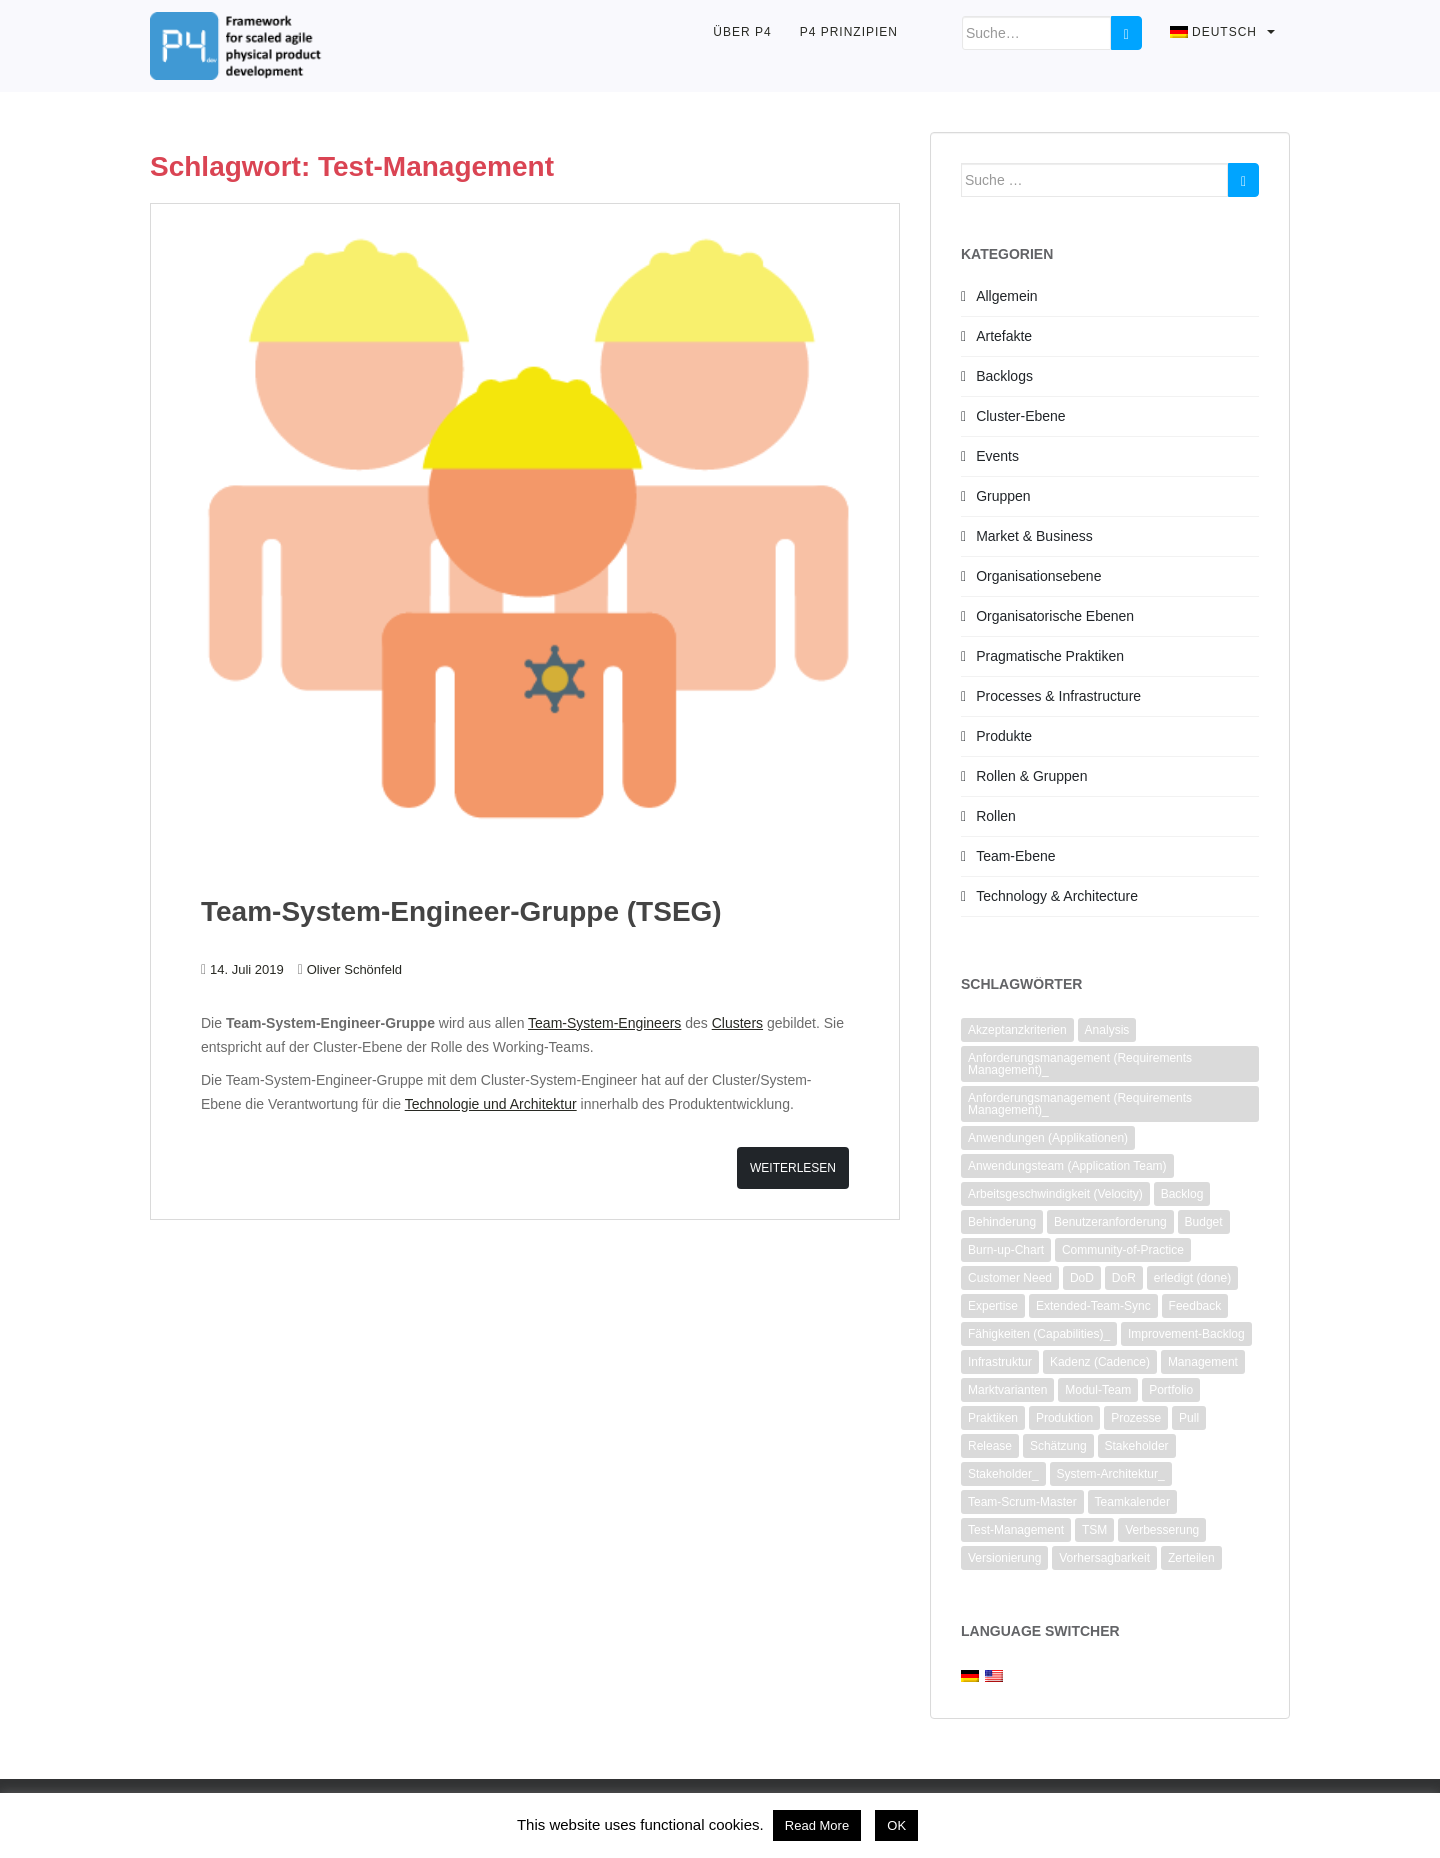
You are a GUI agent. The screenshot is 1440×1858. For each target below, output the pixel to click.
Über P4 (742, 32)
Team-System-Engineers (604, 1023)
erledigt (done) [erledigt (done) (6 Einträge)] (1192, 1278)
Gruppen (1003, 496)
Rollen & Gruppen (1031, 776)
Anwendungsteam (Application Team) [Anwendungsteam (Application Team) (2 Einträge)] (1067, 1166)
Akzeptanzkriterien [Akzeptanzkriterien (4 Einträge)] (1017, 1030)
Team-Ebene (1015, 856)
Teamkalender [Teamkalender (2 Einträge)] (1132, 1502)
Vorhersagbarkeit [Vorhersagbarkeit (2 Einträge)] (1104, 1558)
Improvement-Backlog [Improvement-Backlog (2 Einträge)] (1186, 1334)
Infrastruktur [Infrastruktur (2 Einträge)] (1000, 1362)
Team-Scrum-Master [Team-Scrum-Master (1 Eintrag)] (1022, 1502)
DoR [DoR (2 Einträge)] (1124, 1278)
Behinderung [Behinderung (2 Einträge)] (1002, 1222)
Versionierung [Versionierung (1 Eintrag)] (1004, 1558)
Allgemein (1006, 296)
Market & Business (1034, 536)
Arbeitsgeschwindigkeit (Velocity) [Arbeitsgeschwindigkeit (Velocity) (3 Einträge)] (1055, 1194)
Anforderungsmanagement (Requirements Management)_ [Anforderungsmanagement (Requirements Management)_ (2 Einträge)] (1080, 1064)
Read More (817, 1825)
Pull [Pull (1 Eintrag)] (1189, 1418)
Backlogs (1004, 376)
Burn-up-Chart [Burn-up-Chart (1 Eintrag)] (1006, 1250)
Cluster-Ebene (1021, 416)
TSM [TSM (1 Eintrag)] (1094, 1530)
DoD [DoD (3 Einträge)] (1082, 1278)
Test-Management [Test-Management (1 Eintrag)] (1016, 1530)
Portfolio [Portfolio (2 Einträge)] (1171, 1390)
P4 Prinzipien (849, 32)
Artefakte (1004, 336)
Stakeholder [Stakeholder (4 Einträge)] (1137, 1446)
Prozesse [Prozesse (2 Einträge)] (1136, 1418)
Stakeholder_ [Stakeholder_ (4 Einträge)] (1003, 1474)
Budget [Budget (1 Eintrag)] (1204, 1222)
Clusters (737, 1023)
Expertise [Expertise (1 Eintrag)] (993, 1306)
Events (997, 456)
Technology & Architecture (1057, 896)
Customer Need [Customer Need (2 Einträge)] (1010, 1278)
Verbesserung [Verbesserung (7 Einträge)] (1162, 1530)
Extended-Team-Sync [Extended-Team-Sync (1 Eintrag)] (1093, 1306)
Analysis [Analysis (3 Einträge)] (1107, 1030)
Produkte (1004, 736)
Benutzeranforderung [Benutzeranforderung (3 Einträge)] (1110, 1222)
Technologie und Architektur (491, 1104)
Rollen (996, 816)
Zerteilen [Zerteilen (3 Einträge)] (1191, 1558)
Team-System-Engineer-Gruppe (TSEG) (461, 911)
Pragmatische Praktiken (1050, 656)
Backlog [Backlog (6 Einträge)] (1182, 1194)
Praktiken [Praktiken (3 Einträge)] (993, 1418)
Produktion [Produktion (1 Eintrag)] (1064, 1418)
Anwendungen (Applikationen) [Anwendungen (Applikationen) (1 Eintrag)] (1048, 1138)
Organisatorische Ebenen (1055, 616)
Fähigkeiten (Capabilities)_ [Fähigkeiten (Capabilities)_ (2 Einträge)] (1039, 1334)
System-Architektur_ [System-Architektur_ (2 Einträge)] (1111, 1474)
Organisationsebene (1038, 576)
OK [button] (896, 1825)
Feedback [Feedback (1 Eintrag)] (1195, 1306)
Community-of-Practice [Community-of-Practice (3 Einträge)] (1123, 1250)
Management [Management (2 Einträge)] (1203, 1362)
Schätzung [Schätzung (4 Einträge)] (1058, 1446)
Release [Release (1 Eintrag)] (990, 1446)
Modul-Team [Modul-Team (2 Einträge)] (1098, 1390)
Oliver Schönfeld (354, 969)
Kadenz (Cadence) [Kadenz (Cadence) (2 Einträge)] (1100, 1362)
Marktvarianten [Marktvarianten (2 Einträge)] (1007, 1390)
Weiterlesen (793, 1168)
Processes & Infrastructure (1058, 696)
